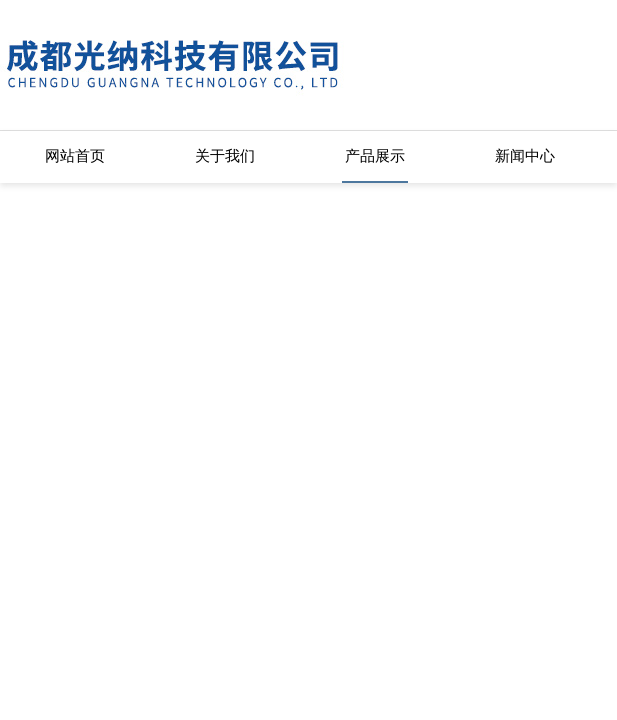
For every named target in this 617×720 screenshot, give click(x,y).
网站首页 (75, 155)
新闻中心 (525, 155)
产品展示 (375, 155)
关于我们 (225, 155)
